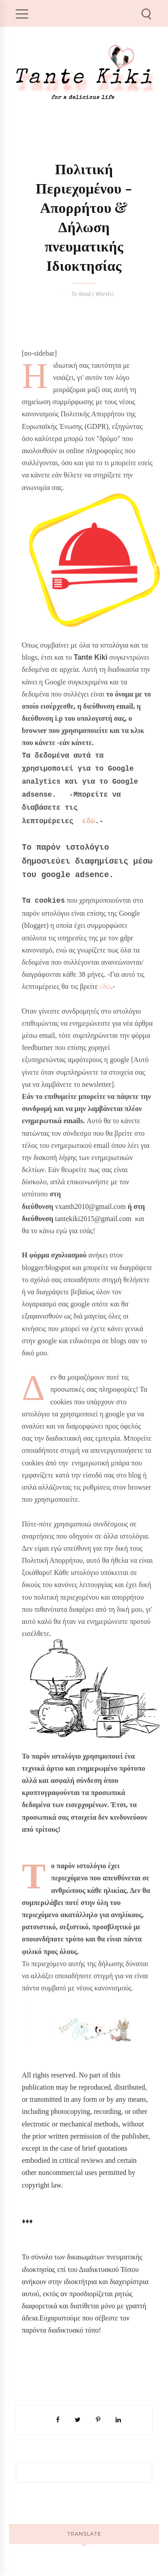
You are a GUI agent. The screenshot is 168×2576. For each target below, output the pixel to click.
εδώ (88, 821)
